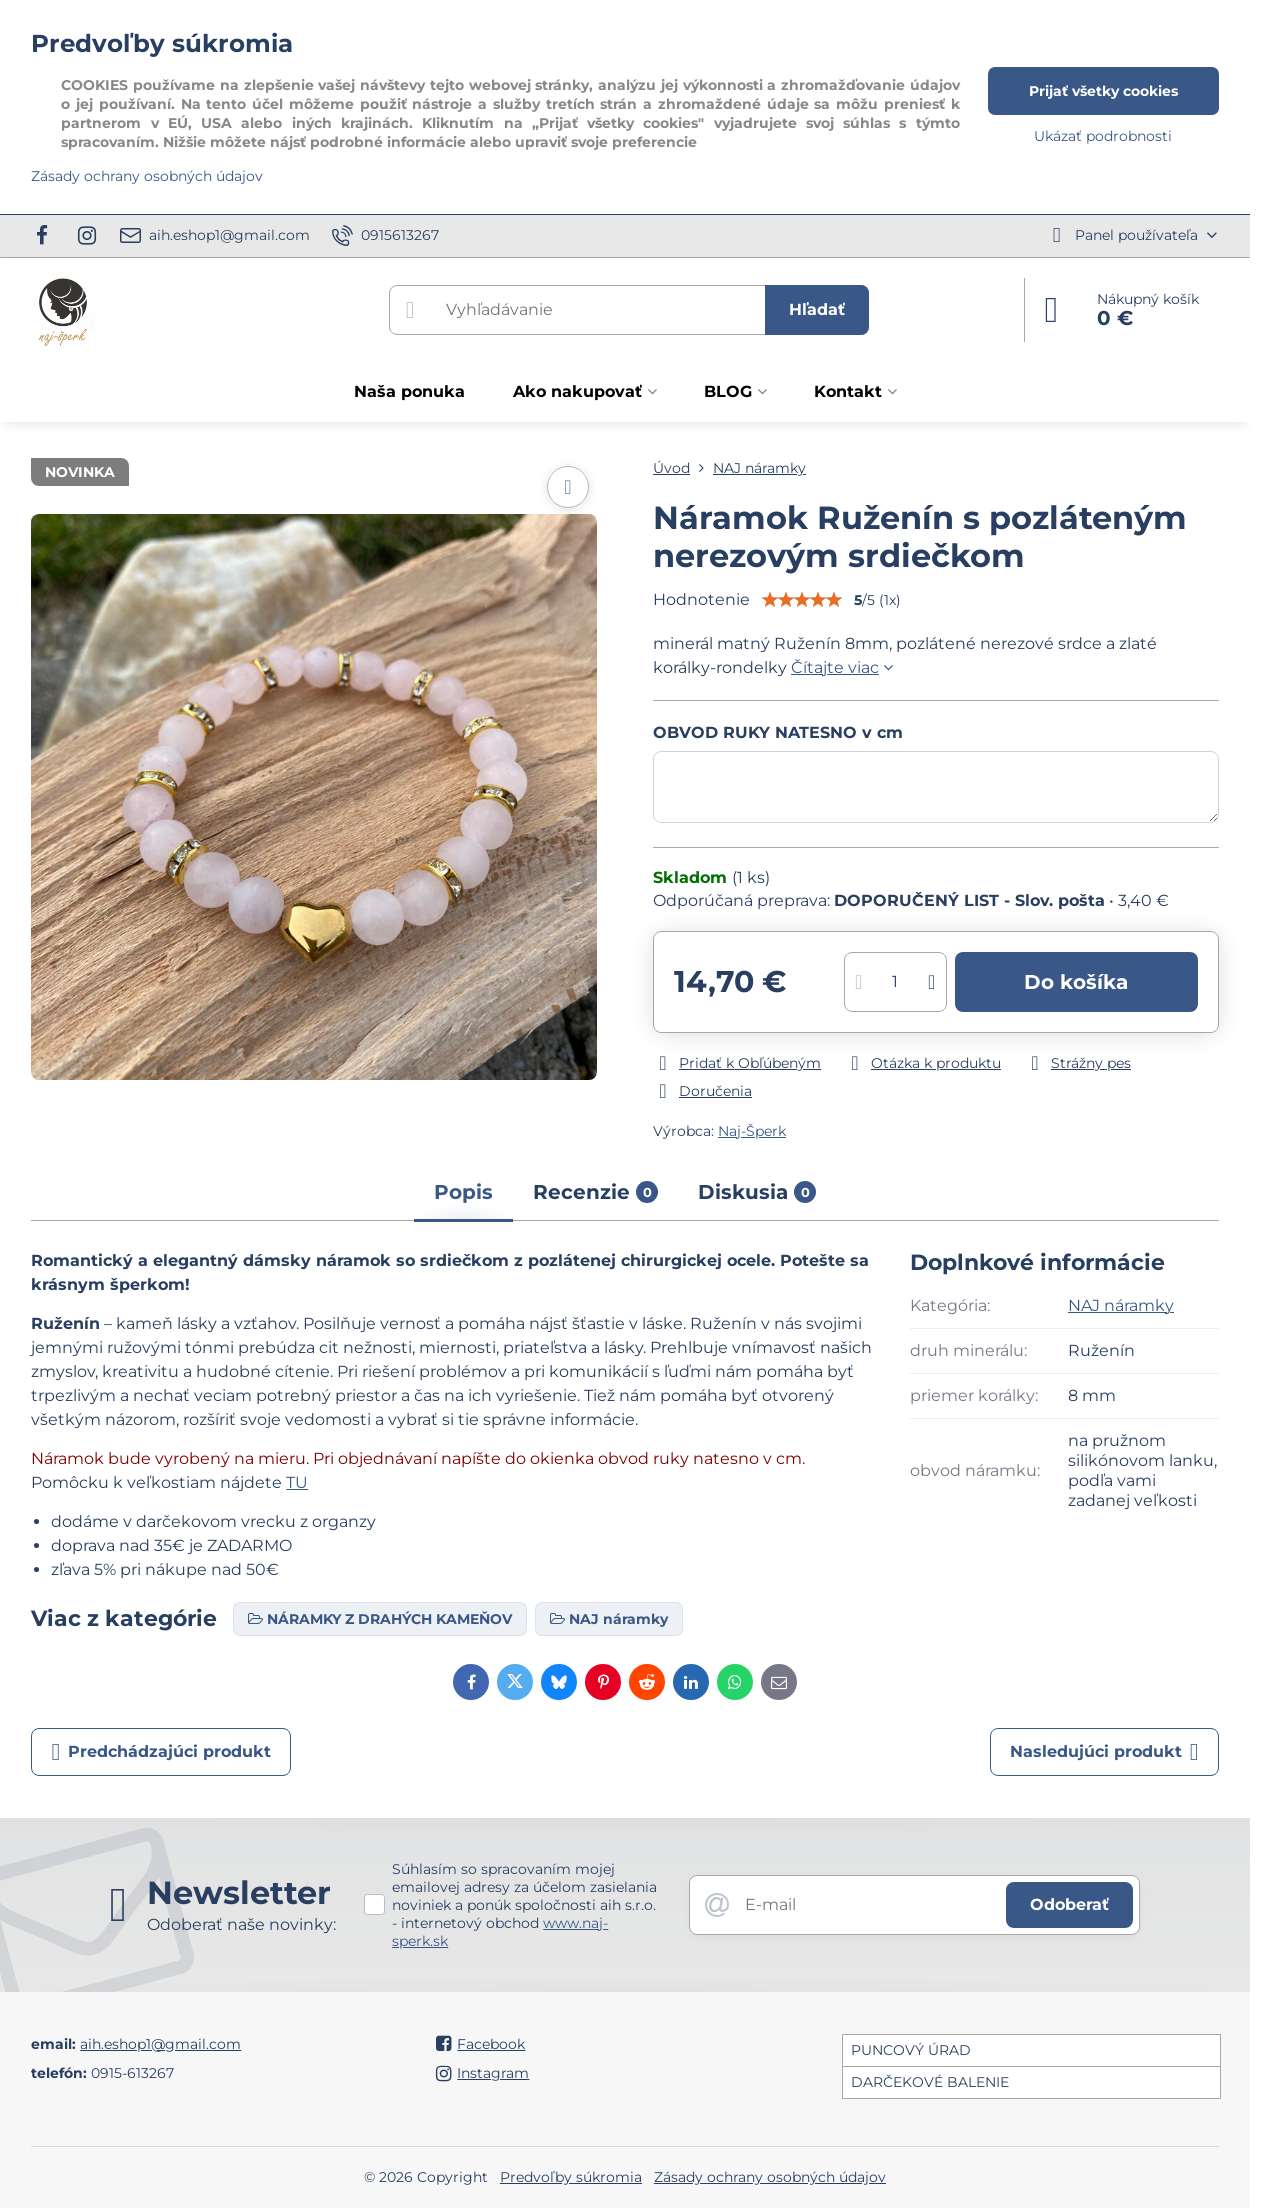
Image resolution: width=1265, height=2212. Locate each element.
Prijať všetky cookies (1103, 91)
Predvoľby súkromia (571, 2177)
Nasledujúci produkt (1104, 1752)
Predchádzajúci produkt (161, 1752)
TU (297, 1482)
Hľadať (817, 309)
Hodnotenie (701, 599)
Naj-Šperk (752, 1131)
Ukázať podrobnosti (1103, 136)
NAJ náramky (1121, 1305)
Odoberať (1069, 1904)
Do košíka (1076, 982)
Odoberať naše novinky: (241, 1924)
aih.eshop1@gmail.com (160, 2044)
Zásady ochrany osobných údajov (770, 2177)
